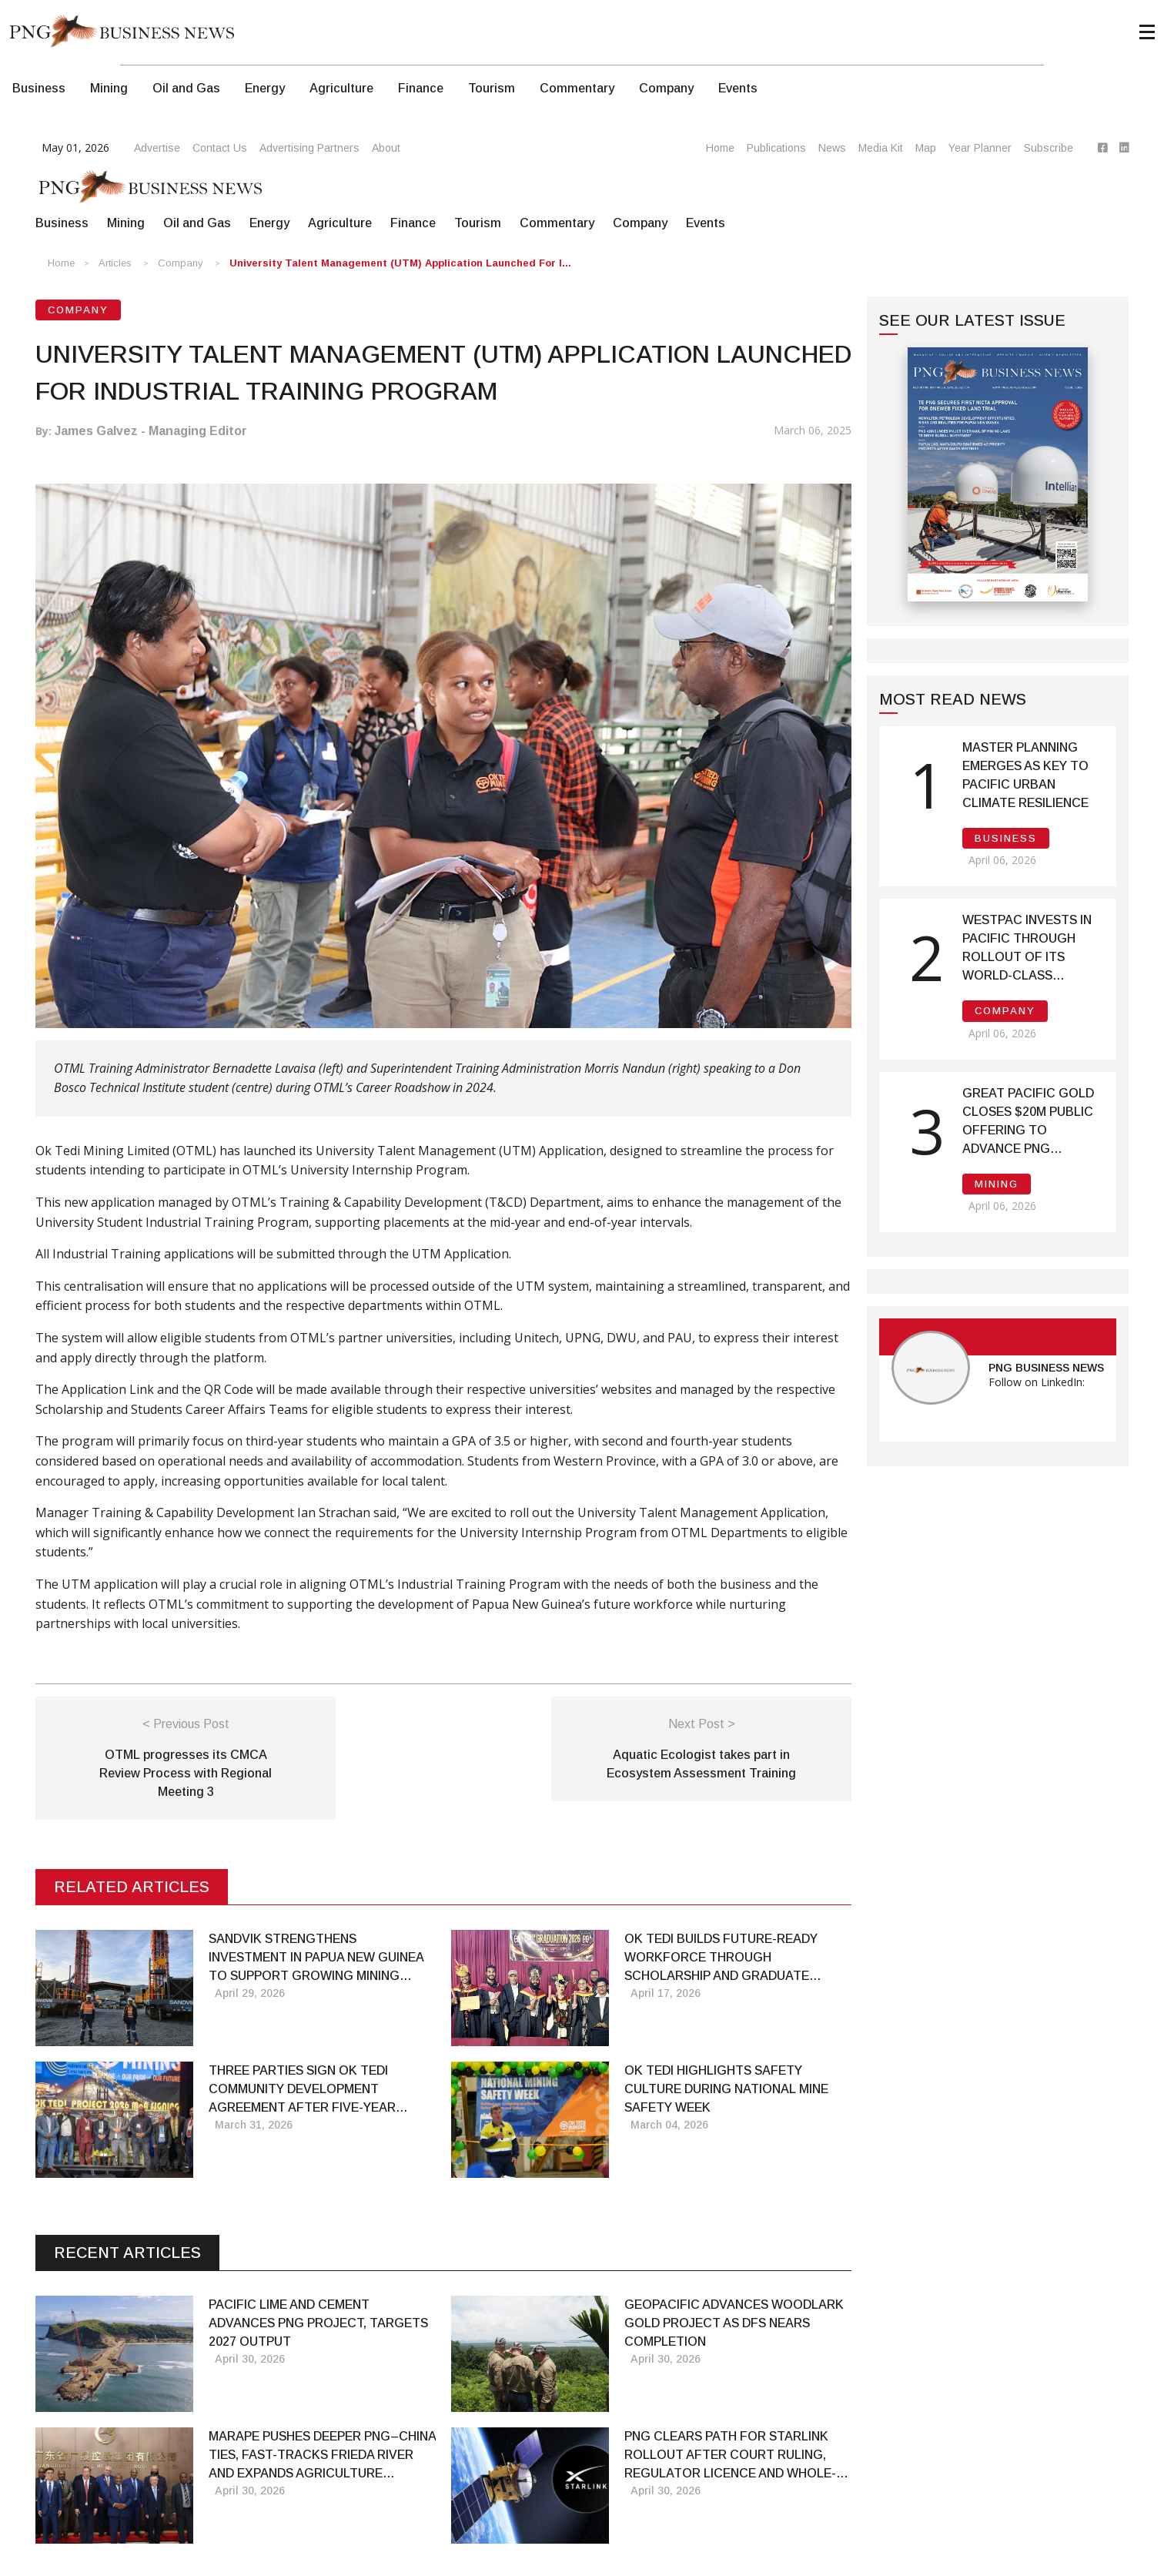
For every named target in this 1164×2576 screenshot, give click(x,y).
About (386, 147)
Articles (115, 263)
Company (666, 88)
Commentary (577, 88)
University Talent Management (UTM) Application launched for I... (400, 263)
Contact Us (219, 147)
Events (738, 88)
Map (925, 147)
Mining (109, 88)
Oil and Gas (186, 88)
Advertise (157, 147)
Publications (776, 147)
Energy (265, 88)
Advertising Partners (309, 147)
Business (38, 88)
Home (720, 147)
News (832, 147)
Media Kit (880, 147)
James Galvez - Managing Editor (151, 430)
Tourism (491, 88)
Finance (420, 88)
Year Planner (980, 147)
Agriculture (341, 88)
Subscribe (1048, 147)
